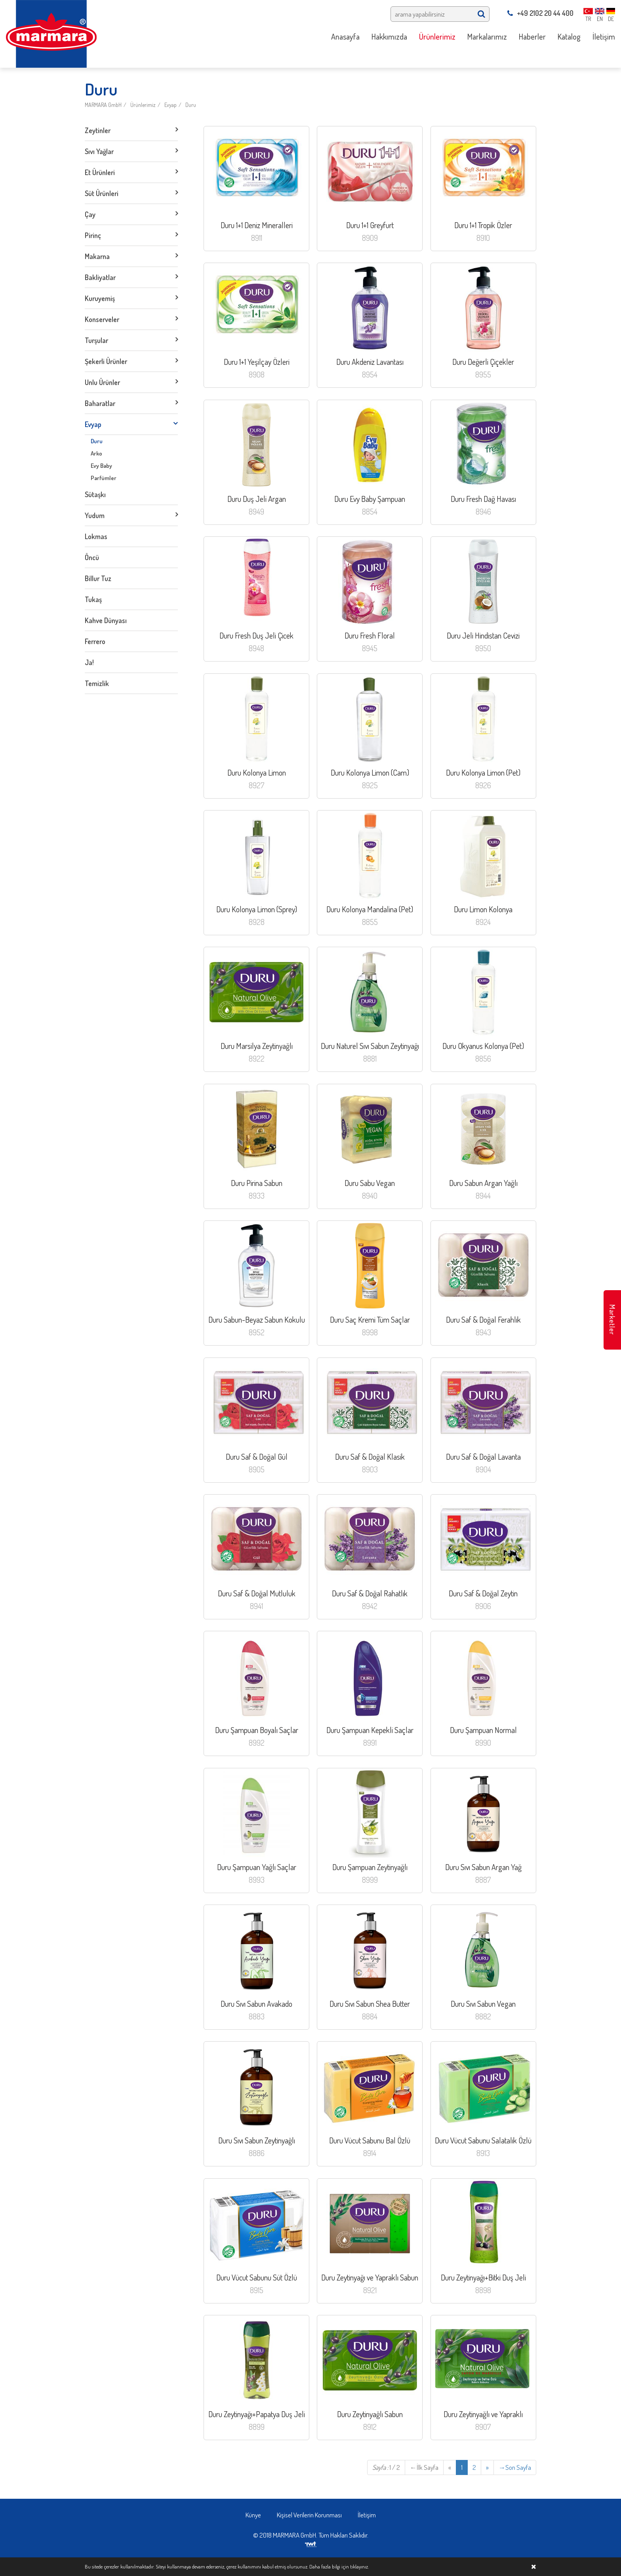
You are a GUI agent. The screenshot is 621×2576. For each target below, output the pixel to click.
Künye (253, 2515)
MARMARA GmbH (103, 104)
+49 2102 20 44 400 (540, 13)
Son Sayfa (515, 2467)
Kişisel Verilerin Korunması (309, 2515)
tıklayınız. (359, 2566)
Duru (190, 104)
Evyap (170, 104)
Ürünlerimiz (143, 104)
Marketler (612, 1319)
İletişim (367, 2515)
